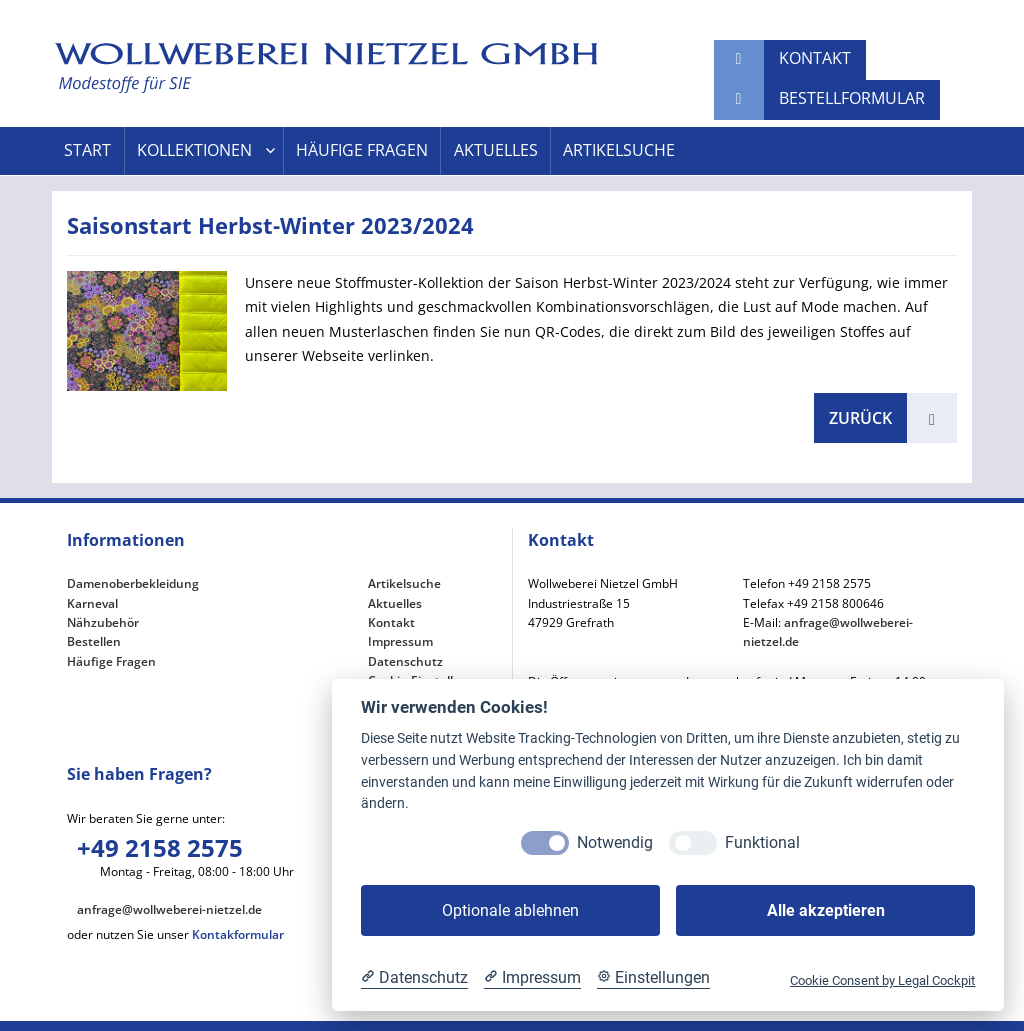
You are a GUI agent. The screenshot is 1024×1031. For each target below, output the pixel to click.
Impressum (400, 641)
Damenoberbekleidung (133, 583)
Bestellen (94, 641)
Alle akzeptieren (826, 910)
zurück (860, 418)
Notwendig (615, 842)
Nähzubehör (103, 622)
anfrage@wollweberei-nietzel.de (169, 909)
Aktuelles (496, 150)
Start (87, 150)
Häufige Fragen (362, 150)
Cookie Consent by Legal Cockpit (882, 980)
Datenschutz (405, 661)
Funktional (762, 842)
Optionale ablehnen (510, 910)
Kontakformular (238, 934)
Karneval (92, 603)
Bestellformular (852, 98)
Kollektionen (194, 150)
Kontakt (815, 58)
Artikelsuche (619, 150)
